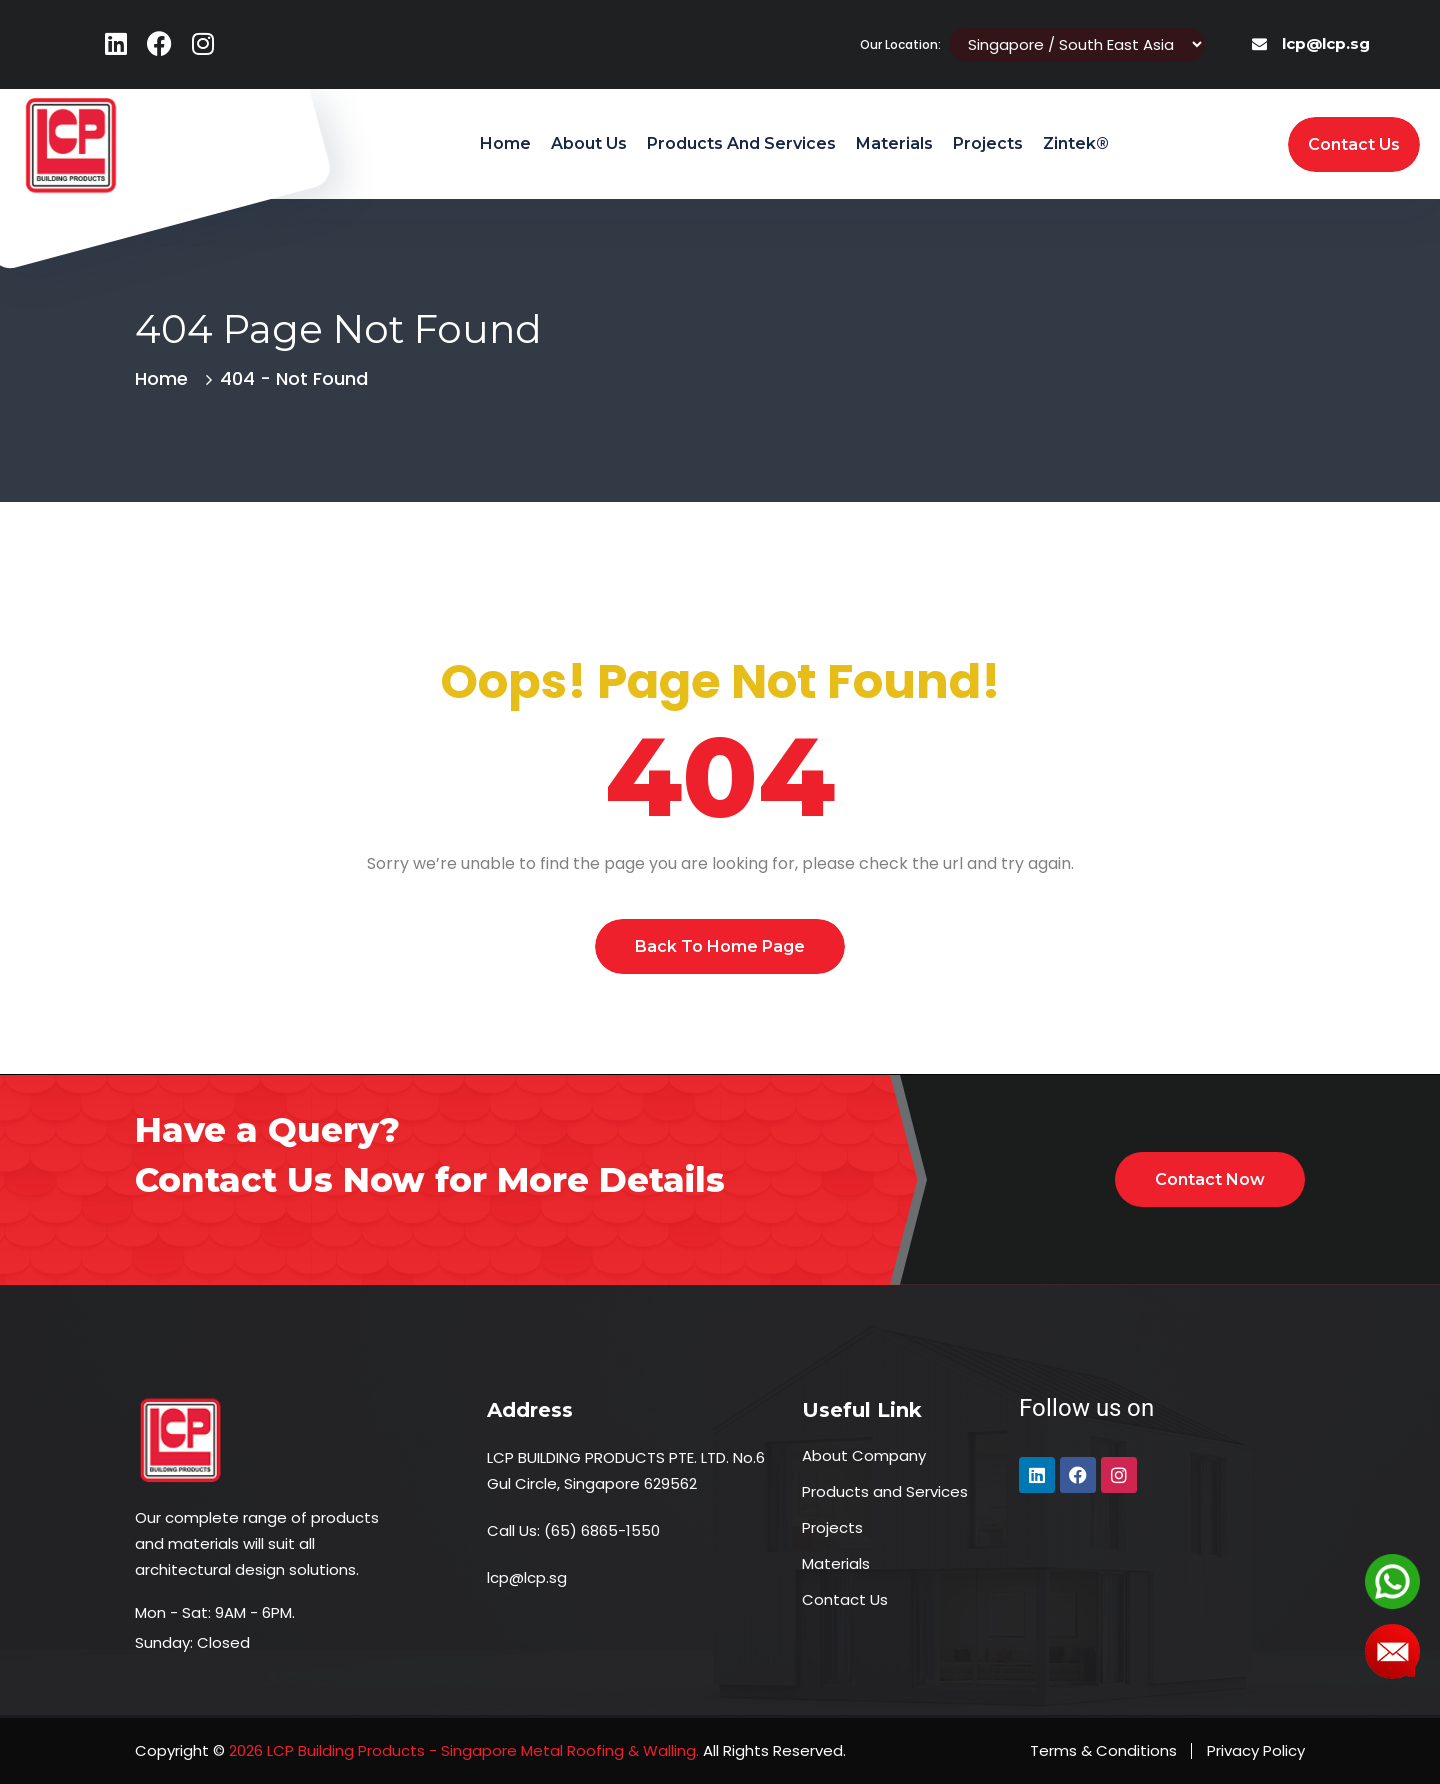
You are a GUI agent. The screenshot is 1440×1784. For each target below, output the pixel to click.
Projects (988, 143)
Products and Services (741, 143)
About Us (589, 143)
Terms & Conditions (1103, 1750)
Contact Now (1210, 1179)
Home (505, 143)
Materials (894, 143)
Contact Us (845, 1599)
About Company (864, 1455)
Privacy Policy (1256, 1750)
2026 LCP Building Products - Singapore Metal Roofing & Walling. (462, 1750)
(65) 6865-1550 (602, 1530)
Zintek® (1076, 143)
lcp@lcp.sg (1326, 43)
